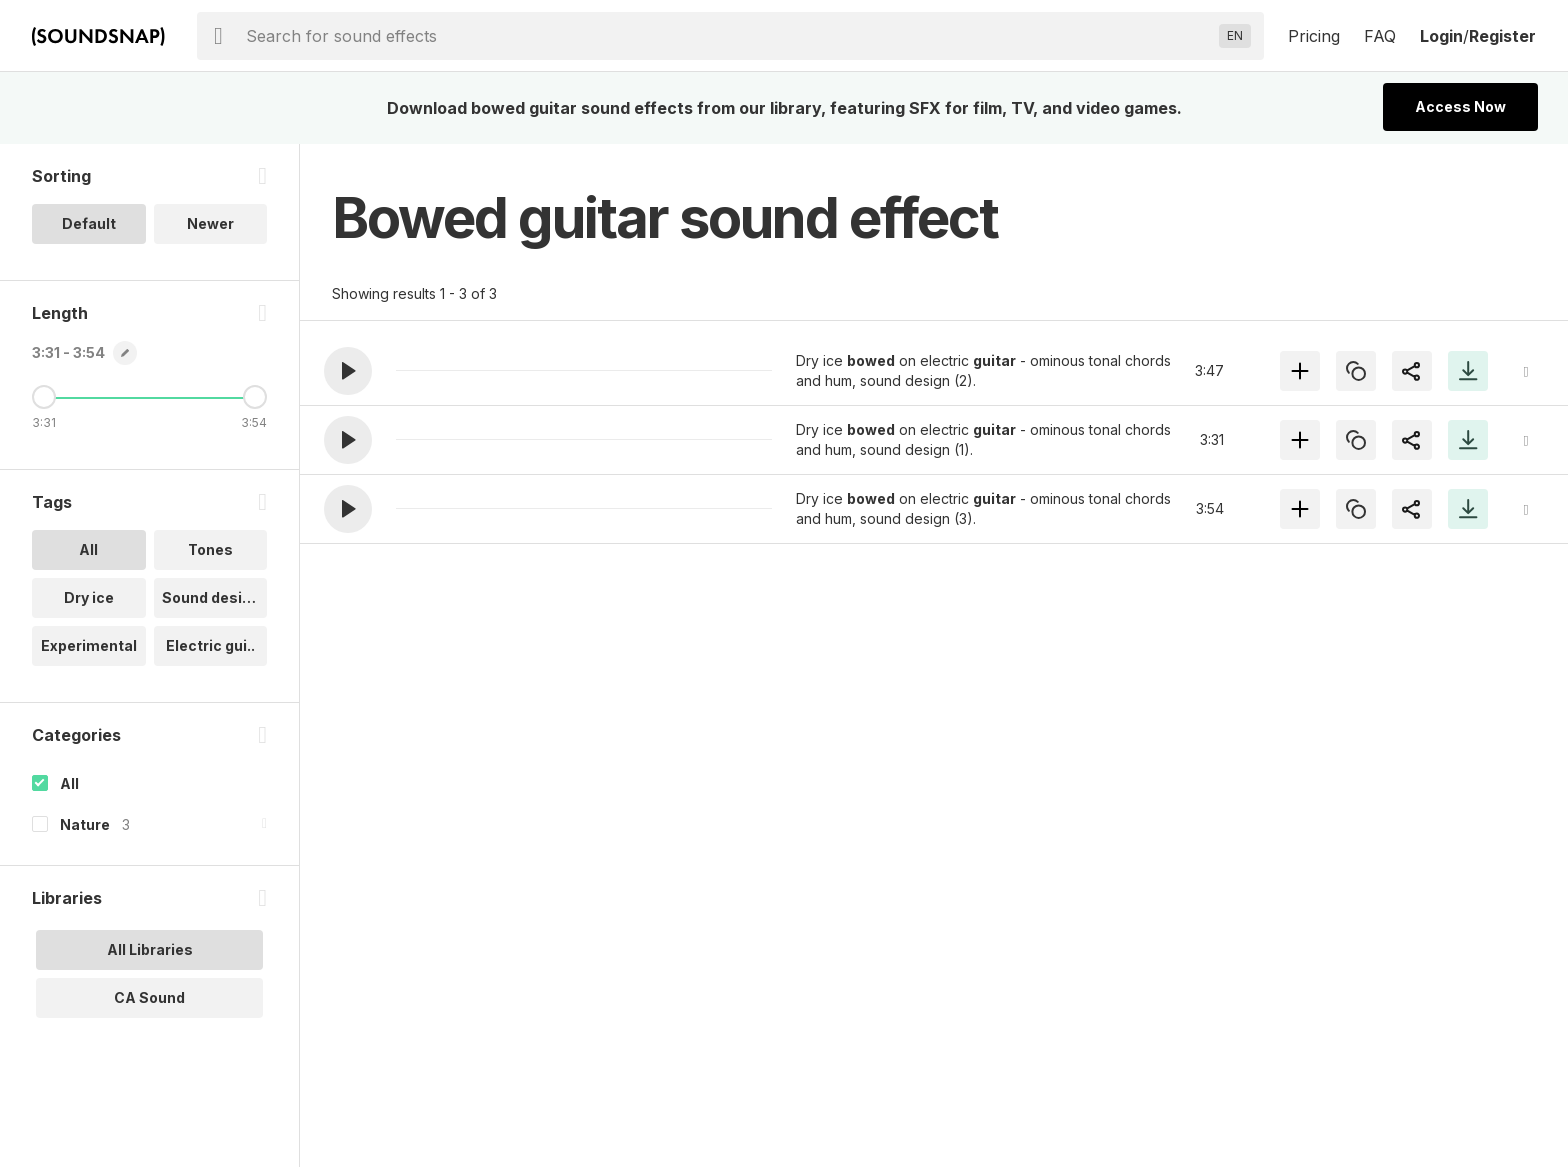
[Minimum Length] (44, 397)
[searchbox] (728, 36)
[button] (348, 371)
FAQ (1380, 36)
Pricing (1314, 36)
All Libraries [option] (150, 949)
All (69, 783)
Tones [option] (210, 549)
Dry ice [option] (89, 597)
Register (1502, 36)
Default (89, 223)
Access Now (1460, 106)
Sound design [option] (211, 597)
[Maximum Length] (255, 397)
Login (1441, 36)
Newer (210, 223)
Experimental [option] (89, 645)
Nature (85, 824)
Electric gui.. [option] (210, 645)
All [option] (88, 549)
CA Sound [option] (149, 997)
